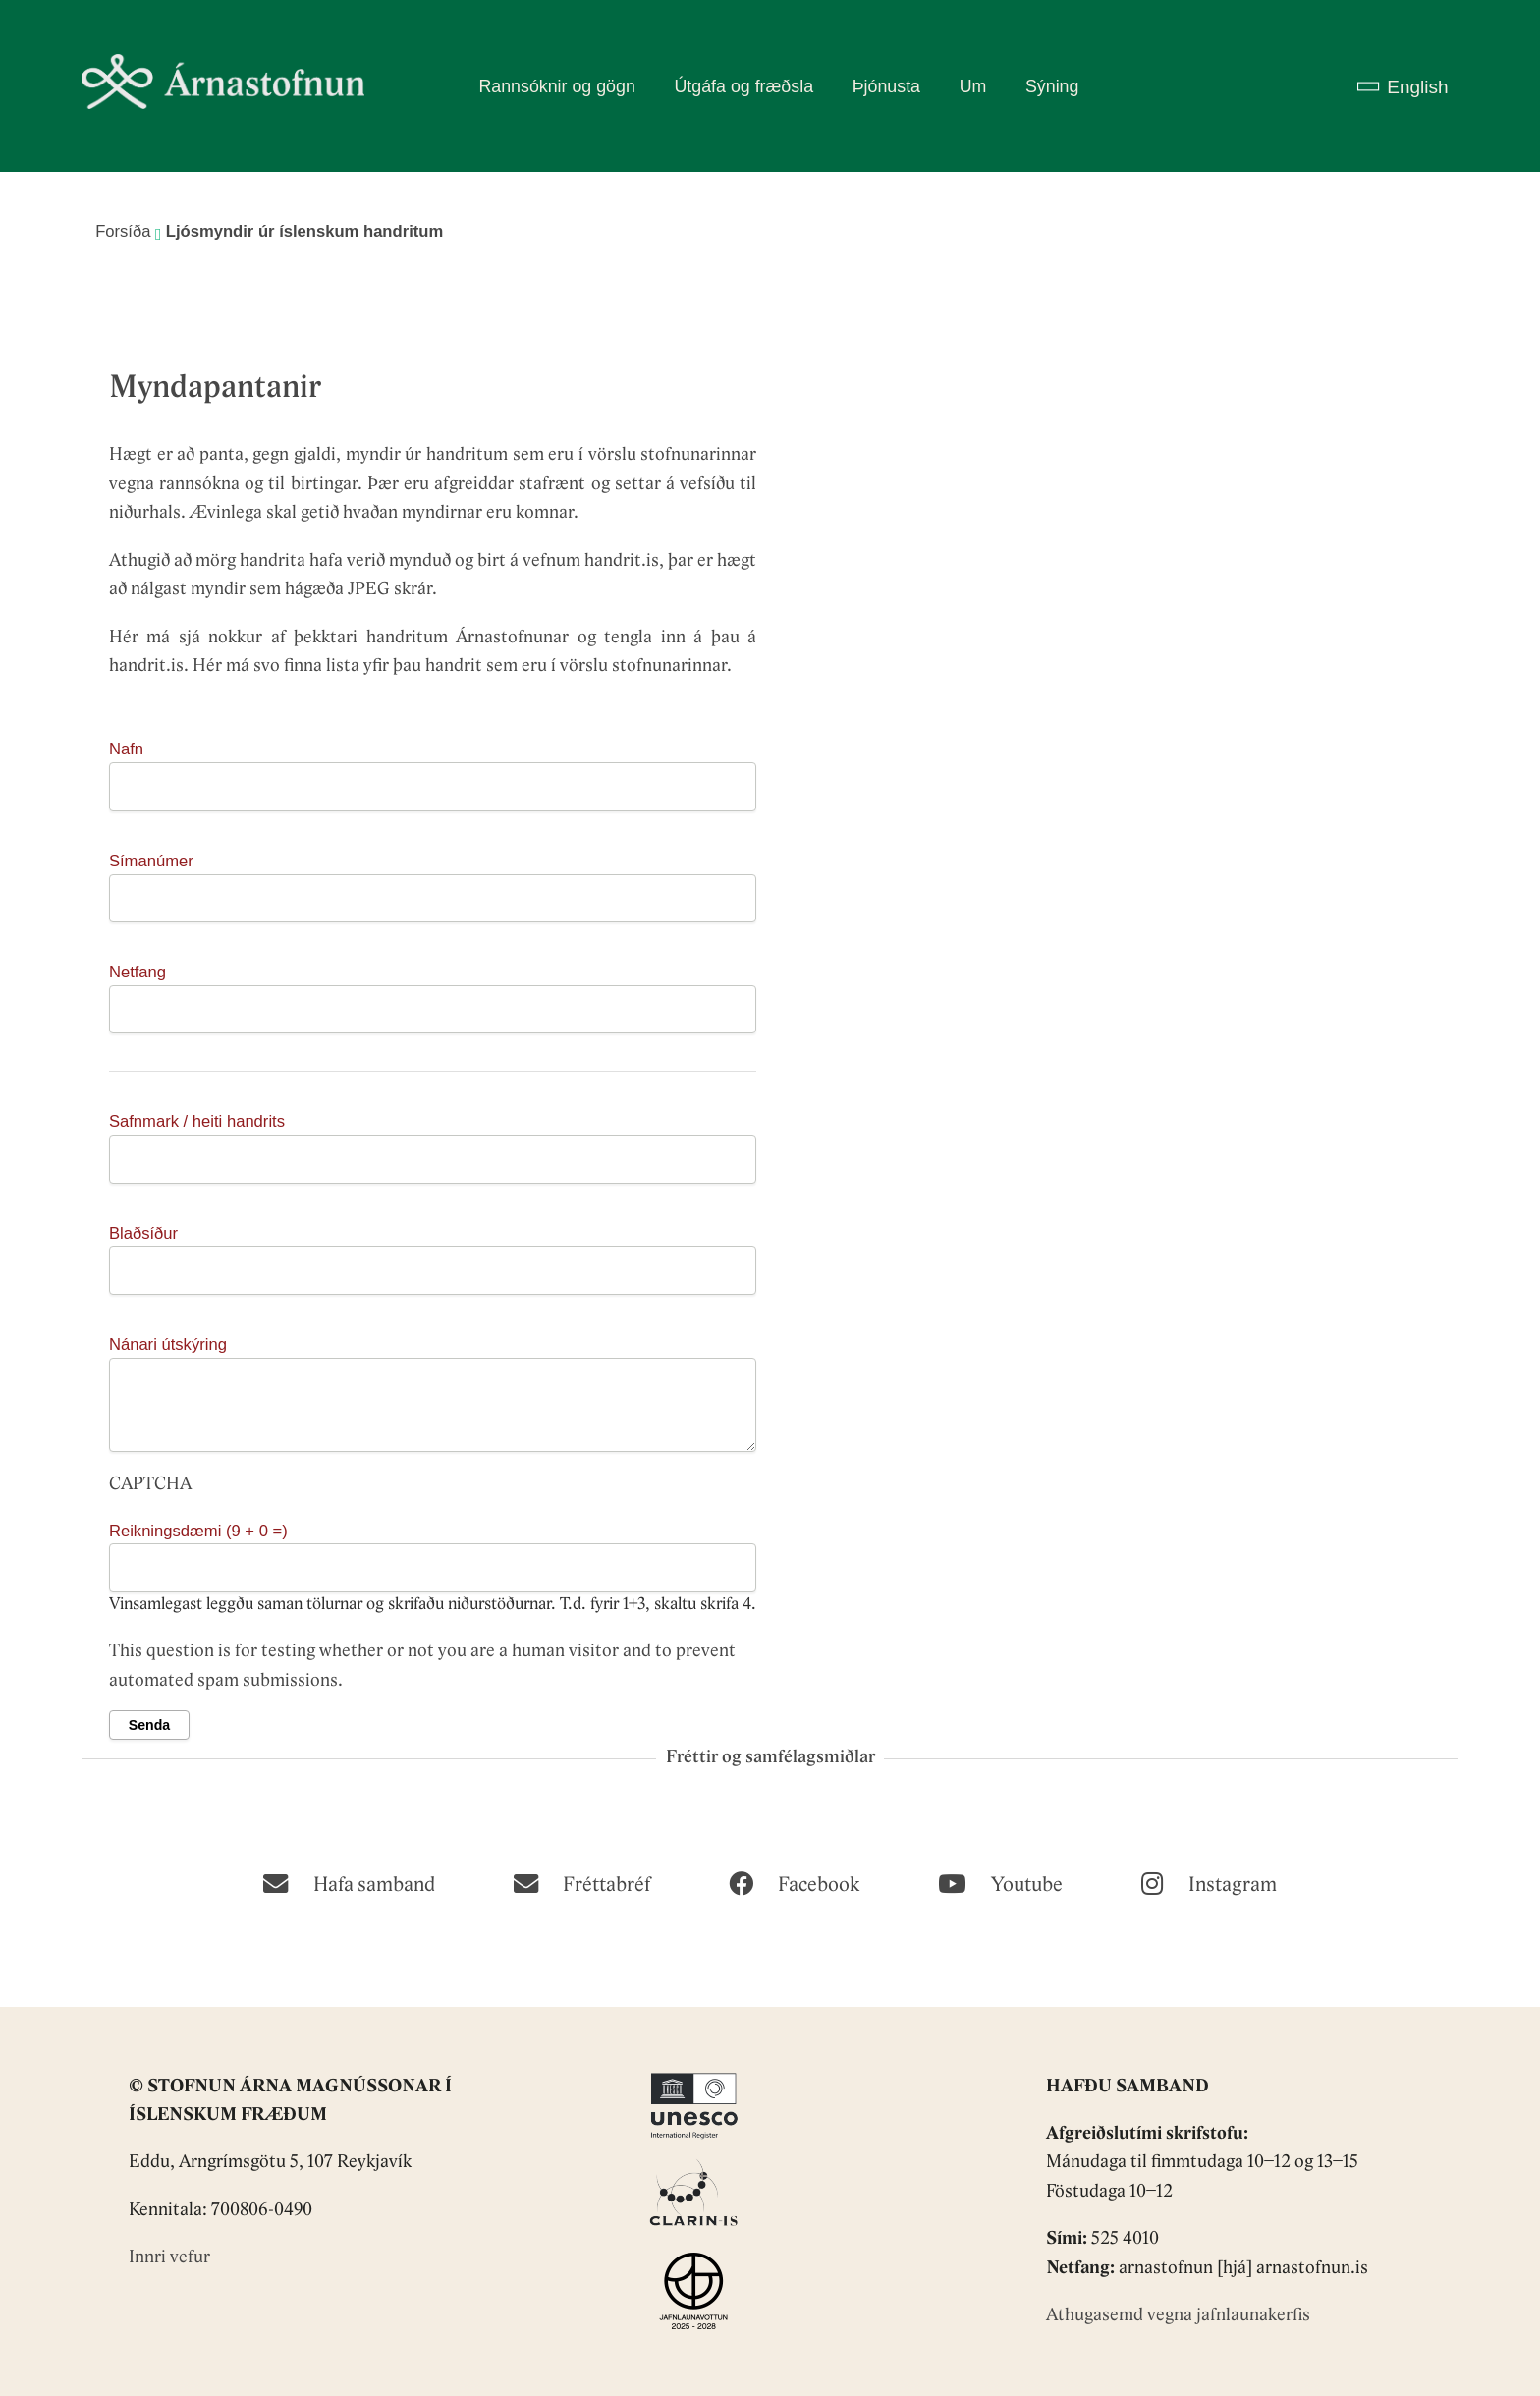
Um (973, 86)
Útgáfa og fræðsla (743, 86)
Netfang (137, 972)
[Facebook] (794, 1882)
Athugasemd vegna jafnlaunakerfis (1178, 2316)
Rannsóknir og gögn (556, 86)
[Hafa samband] (348, 1882)
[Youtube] (1000, 1882)
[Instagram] (1208, 1882)
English (1417, 87)
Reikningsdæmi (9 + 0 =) (198, 1531)
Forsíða (122, 231)
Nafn (126, 749)
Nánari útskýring (168, 1344)
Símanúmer (151, 861)
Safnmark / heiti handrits (197, 1121)
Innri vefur (169, 2258)
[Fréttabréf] (582, 1882)
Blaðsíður (143, 1233)
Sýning (1051, 86)
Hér (123, 638)
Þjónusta (886, 86)
